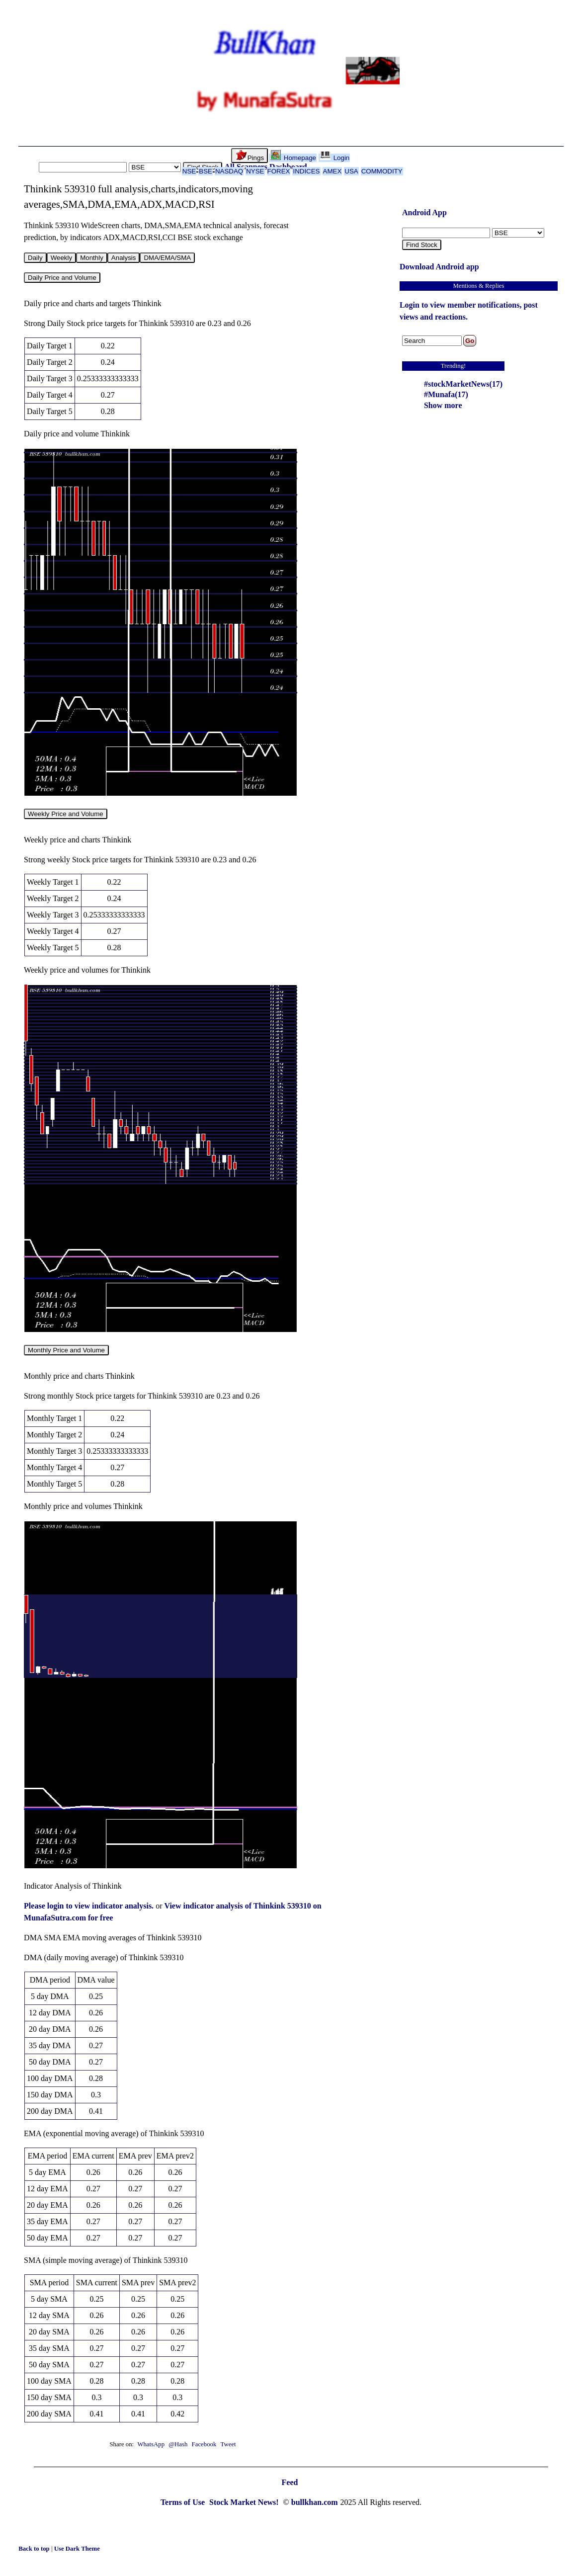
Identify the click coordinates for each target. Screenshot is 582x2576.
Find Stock (421, 245)
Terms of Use (184, 2502)
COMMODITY (382, 171)
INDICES (306, 171)
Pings (250, 156)
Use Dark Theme (77, 2548)
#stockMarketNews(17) (463, 384)
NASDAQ (229, 171)
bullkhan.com (314, 2502)
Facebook (205, 2444)
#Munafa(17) (446, 394)
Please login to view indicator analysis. (90, 1906)
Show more (443, 405)
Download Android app (439, 266)
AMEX (332, 171)
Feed (290, 2482)
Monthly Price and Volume (66, 1350)
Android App (424, 212)
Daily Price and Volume (62, 277)
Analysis (123, 257)
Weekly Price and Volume (65, 814)
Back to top (34, 2548)
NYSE (255, 171)
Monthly (91, 257)
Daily (35, 257)
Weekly (61, 257)
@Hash (178, 2444)
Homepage (293, 158)
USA (351, 171)
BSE (205, 171)
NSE (189, 171)
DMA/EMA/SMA (167, 257)
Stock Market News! (245, 2502)
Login (334, 158)
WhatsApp (151, 2444)
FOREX (278, 171)
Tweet (228, 2444)
